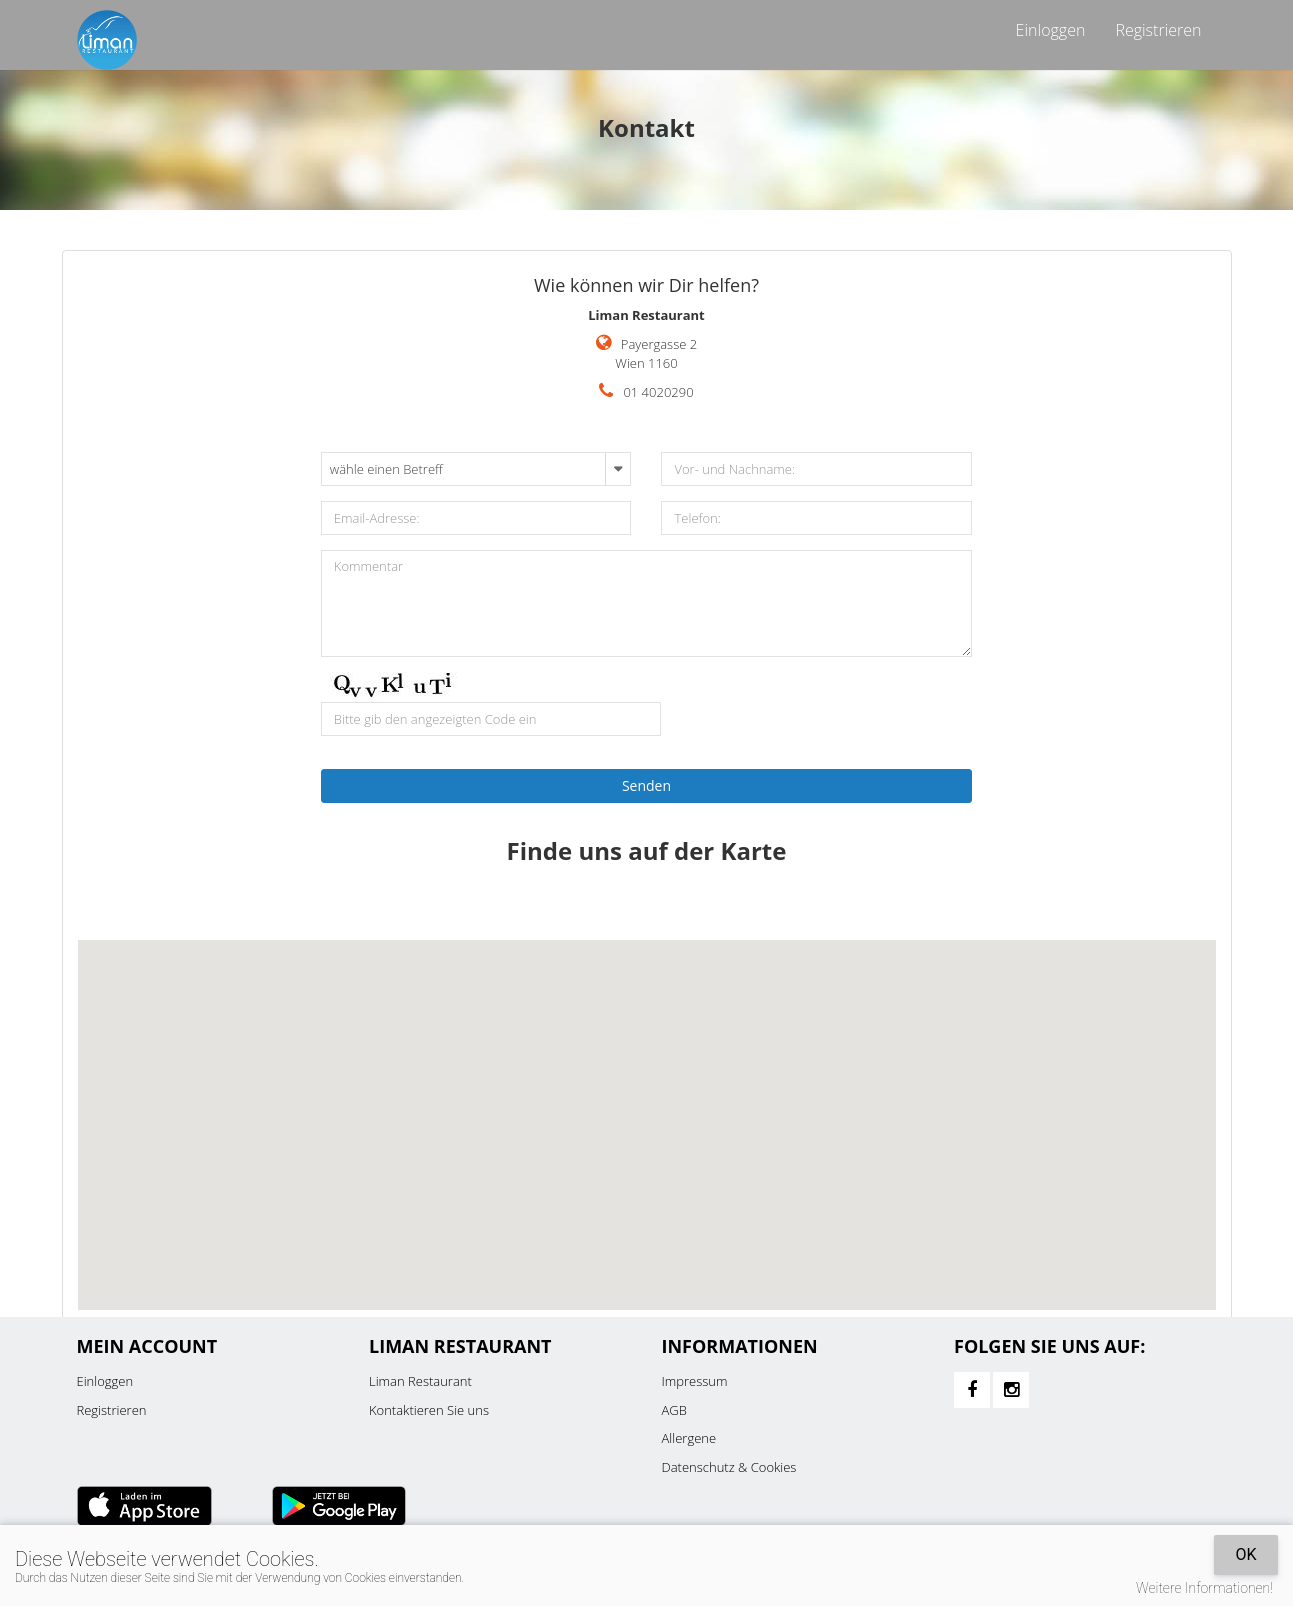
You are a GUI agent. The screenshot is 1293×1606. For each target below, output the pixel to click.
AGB (674, 1410)
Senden (646, 785)
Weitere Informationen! (1204, 1588)
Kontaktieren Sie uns (429, 1410)
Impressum (695, 1381)
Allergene (689, 1438)
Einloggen (1051, 30)
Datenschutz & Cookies (729, 1467)
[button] (647, 1106)
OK (1245, 1554)
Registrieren (1158, 30)
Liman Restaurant (420, 1381)
